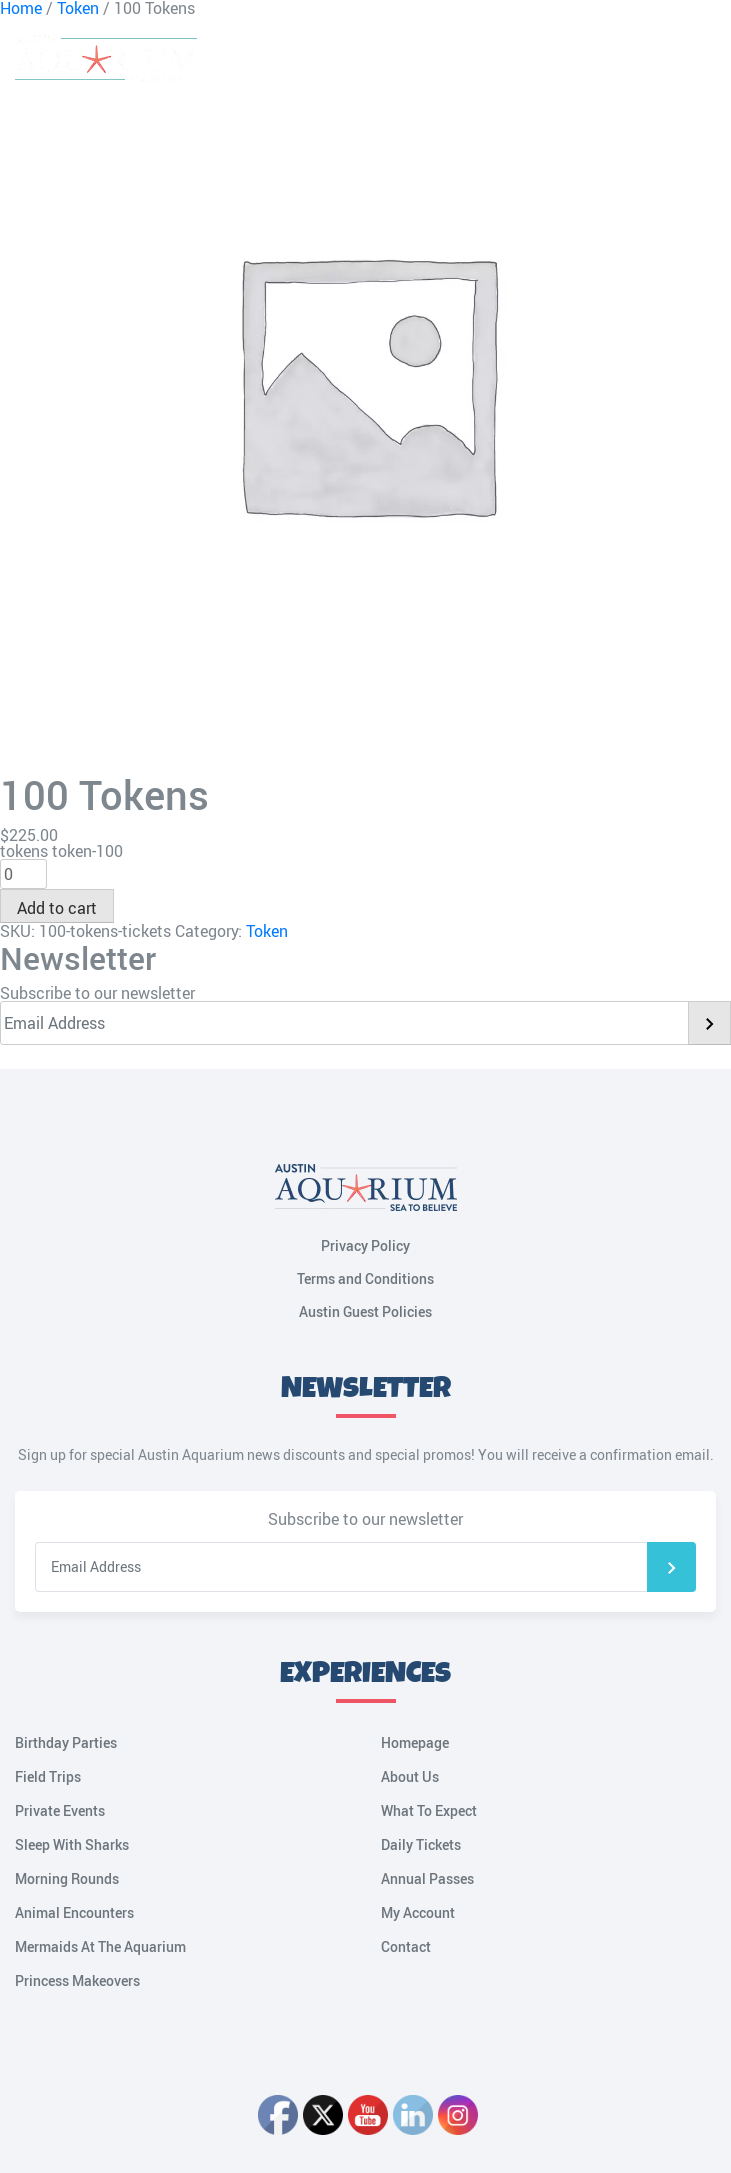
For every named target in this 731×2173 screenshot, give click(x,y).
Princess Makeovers (77, 1980)
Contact (406, 1946)
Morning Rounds (67, 1878)
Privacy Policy (365, 1245)
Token (267, 931)
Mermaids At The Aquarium (100, 1946)
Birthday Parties (66, 1742)
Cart (602, 60)
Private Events (60, 1810)
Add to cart (57, 908)
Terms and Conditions (365, 1278)
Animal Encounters (74, 1912)
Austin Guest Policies (365, 1311)
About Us (410, 1776)
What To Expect (429, 1810)
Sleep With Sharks (72, 1844)
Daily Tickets (421, 1844)
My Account (646, 60)
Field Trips (48, 1776)
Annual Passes (427, 1878)
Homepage (415, 1742)
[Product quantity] (23, 874)
